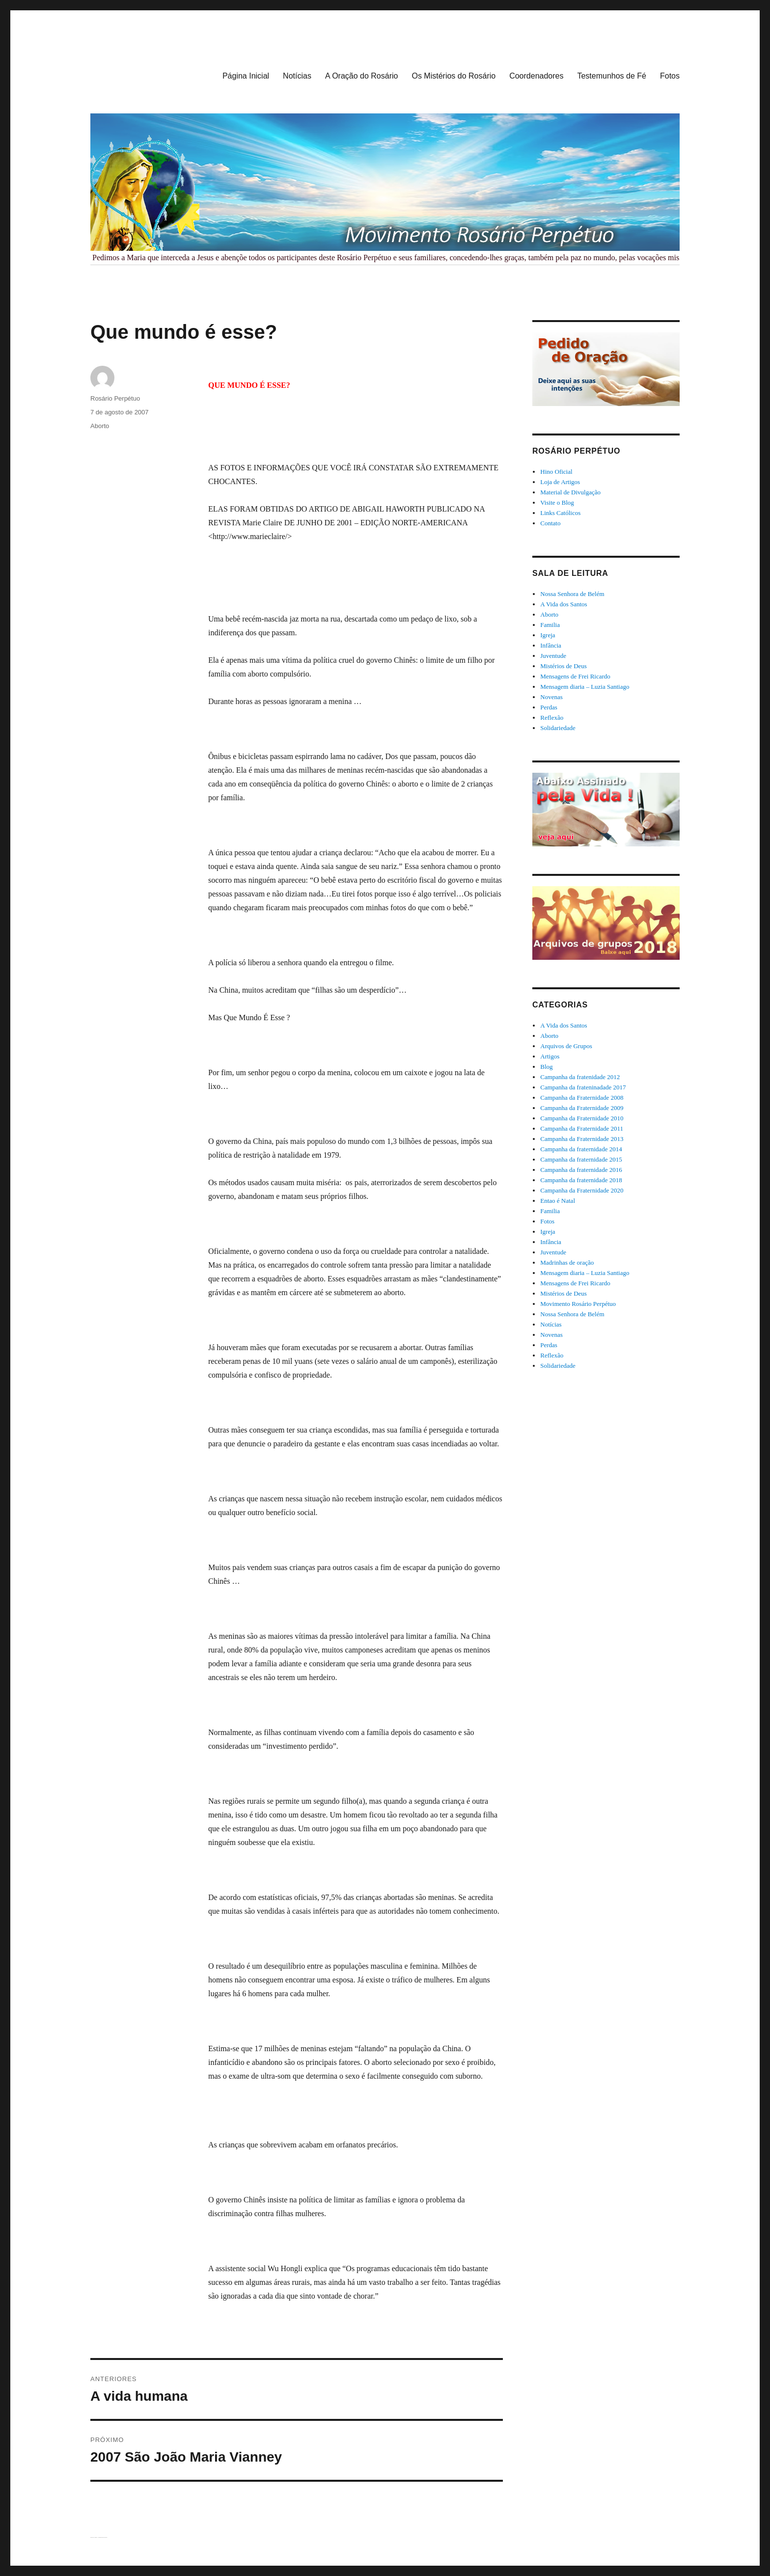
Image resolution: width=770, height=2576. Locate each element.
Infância (550, 645)
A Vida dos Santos (563, 604)
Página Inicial (245, 76)
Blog (546, 1066)
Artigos (549, 1056)
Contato (550, 523)
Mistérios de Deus (563, 666)
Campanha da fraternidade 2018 (581, 1180)
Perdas (548, 707)
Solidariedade (557, 728)
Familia (550, 624)
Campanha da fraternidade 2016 (581, 1169)
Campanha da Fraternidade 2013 (581, 1138)
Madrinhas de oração (567, 1262)
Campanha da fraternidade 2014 (581, 1149)
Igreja (547, 635)
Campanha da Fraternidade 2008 (581, 1097)
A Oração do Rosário (361, 76)
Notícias (297, 76)
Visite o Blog (557, 502)
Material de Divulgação (570, 492)
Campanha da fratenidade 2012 (580, 1077)
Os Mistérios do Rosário (453, 76)
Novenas (551, 697)
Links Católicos (560, 512)
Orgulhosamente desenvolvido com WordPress (103, 2537)
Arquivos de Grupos (566, 1046)
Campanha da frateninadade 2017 (583, 1087)
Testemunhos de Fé (611, 76)
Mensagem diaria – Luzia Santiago (584, 686)
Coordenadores (536, 76)
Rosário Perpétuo (115, 398)
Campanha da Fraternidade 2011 (581, 1128)
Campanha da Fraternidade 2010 (581, 1118)
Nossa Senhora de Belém (572, 593)
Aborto (99, 426)
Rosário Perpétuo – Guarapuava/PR (93, 2537)
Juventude (553, 655)
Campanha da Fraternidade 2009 (581, 1108)
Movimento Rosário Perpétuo (578, 1303)
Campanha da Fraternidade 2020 (581, 1190)
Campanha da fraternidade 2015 (581, 1159)
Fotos (670, 76)
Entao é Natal (557, 1200)
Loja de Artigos (560, 482)
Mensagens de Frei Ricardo (575, 676)
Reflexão (551, 717)
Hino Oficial (556, 471)
